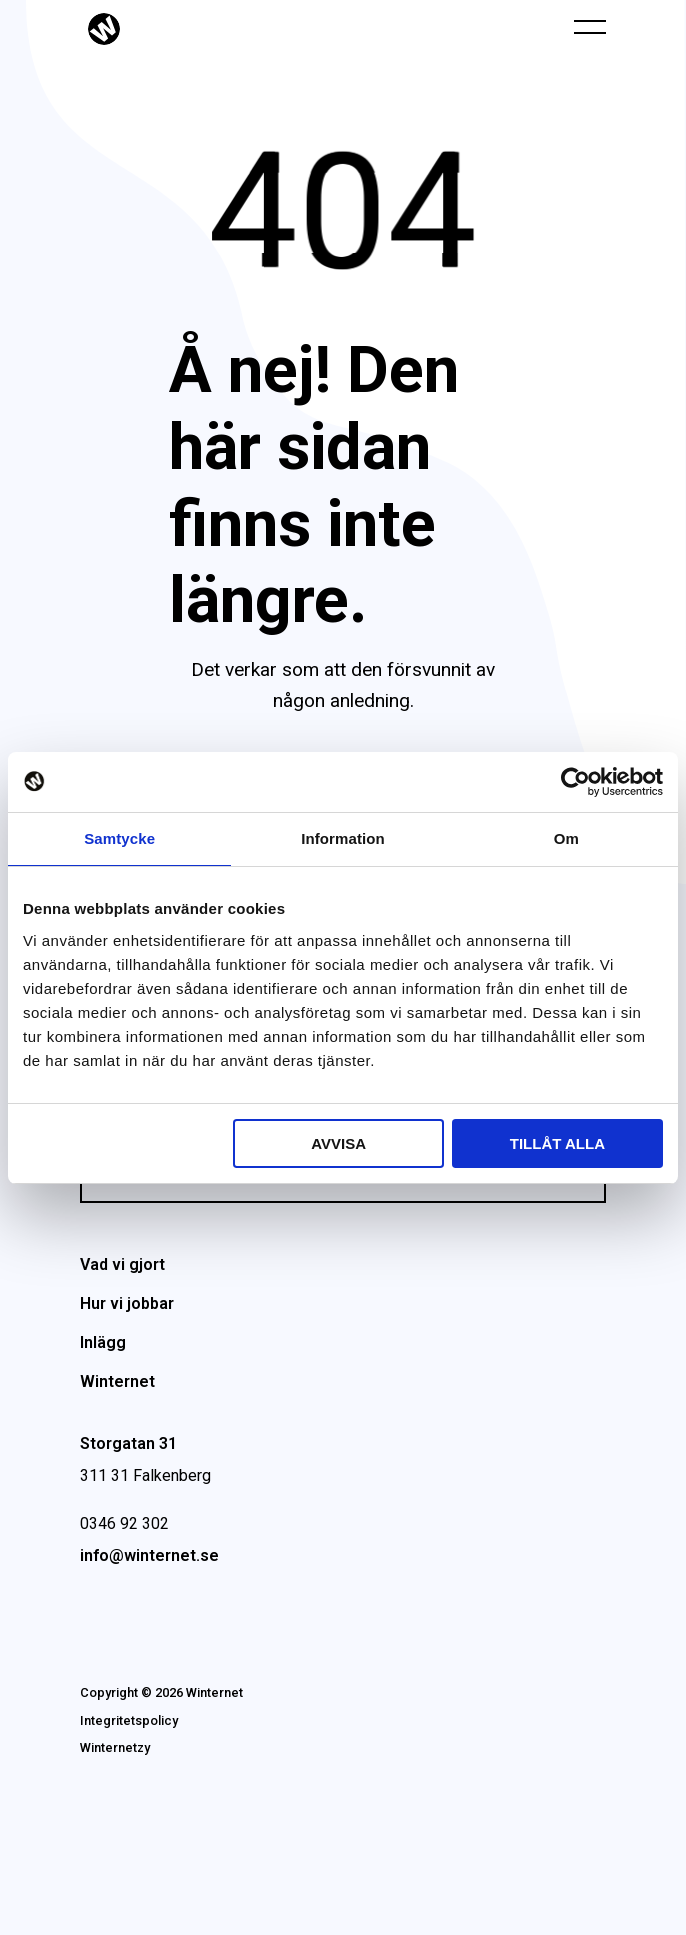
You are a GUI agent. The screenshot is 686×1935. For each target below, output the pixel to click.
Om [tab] (566, 838)
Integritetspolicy (129, 1720)
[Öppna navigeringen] (590, 26)
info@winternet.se (149, 1555)
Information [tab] (343, 838)
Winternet (117, 1381)
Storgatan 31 (128, 1443)
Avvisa (338, 1143)
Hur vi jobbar (127, 1303)
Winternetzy (115, 1747)
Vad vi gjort (122, 1264)
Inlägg (103, 1342)
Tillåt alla (557, 1143)
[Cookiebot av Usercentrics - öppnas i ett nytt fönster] (575, 782)
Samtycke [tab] (119, 838)
